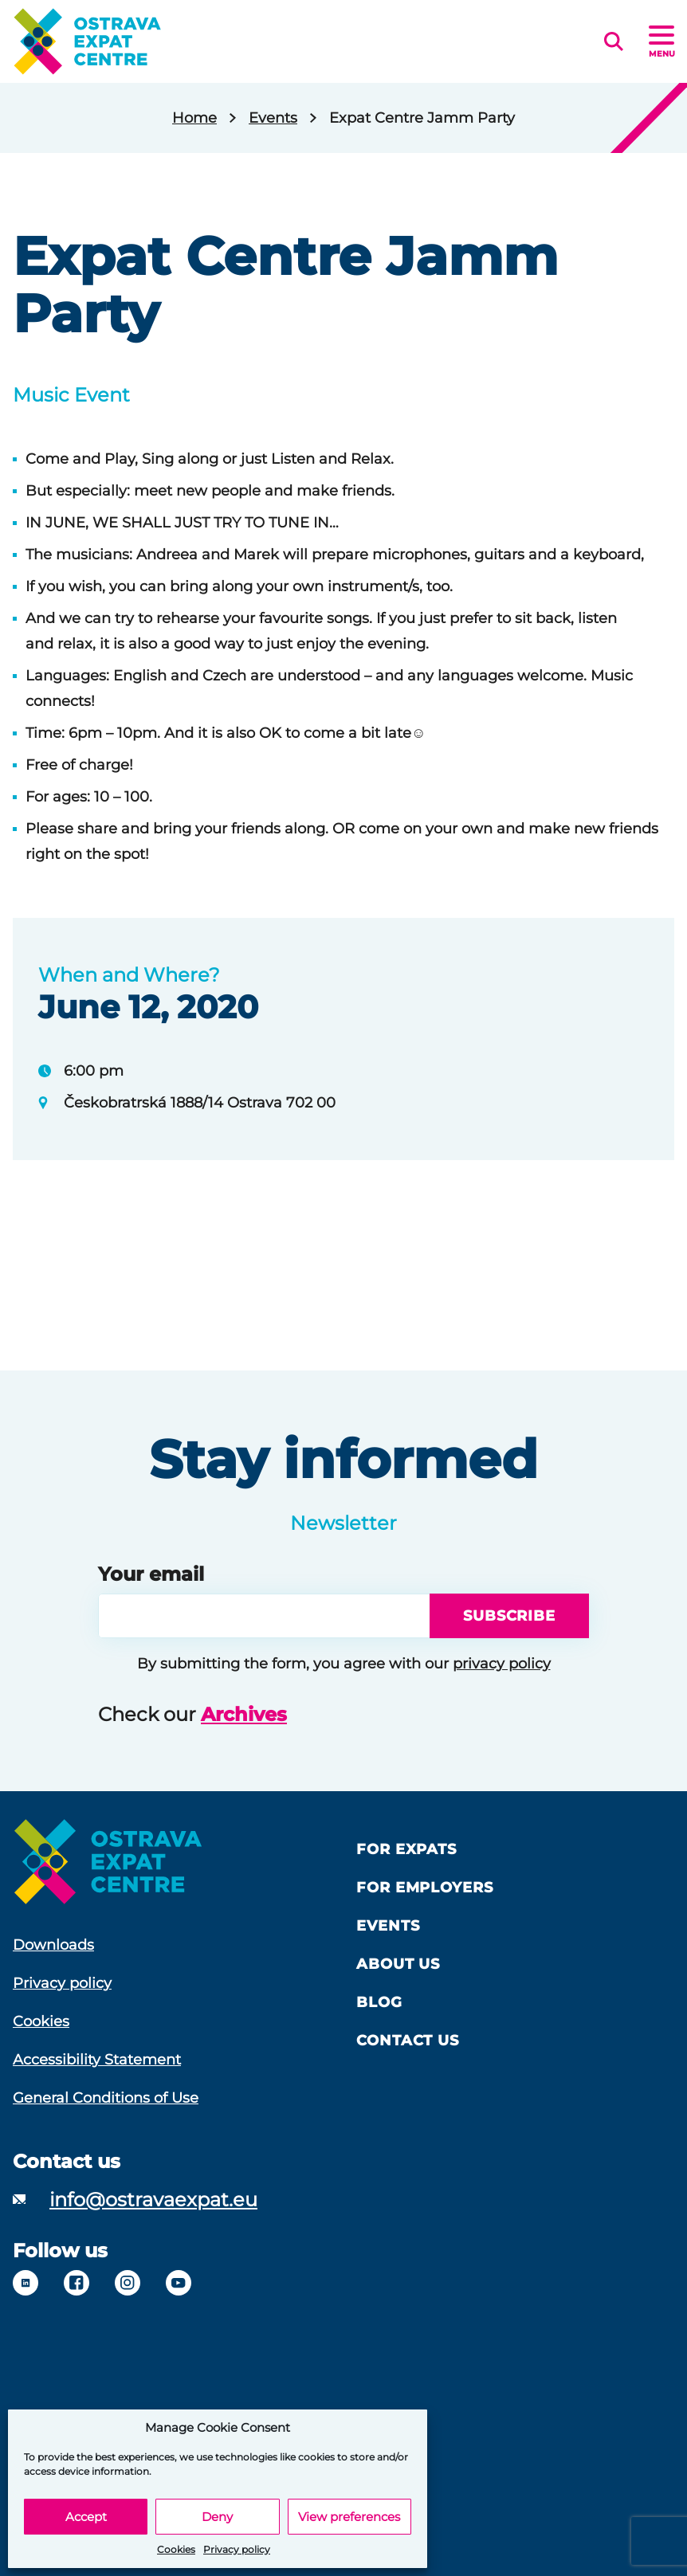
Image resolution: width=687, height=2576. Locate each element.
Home (194, 118)
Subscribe (509, 1616)
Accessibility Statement (97, 2059)
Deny (217, 2516)
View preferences (349, 2516)
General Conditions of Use (105, 2098)
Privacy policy (236, 2549)
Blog (379, 2002)
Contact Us (407, 2040)
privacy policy (502, 1663)
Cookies (176, 2549)
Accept (86, 2516)
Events (273, 118)
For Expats (406, 1849)
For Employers (424, 1887)
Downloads (53, 1945)
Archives (244, 1714)
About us (398, 1964)
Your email (151, 1574)
